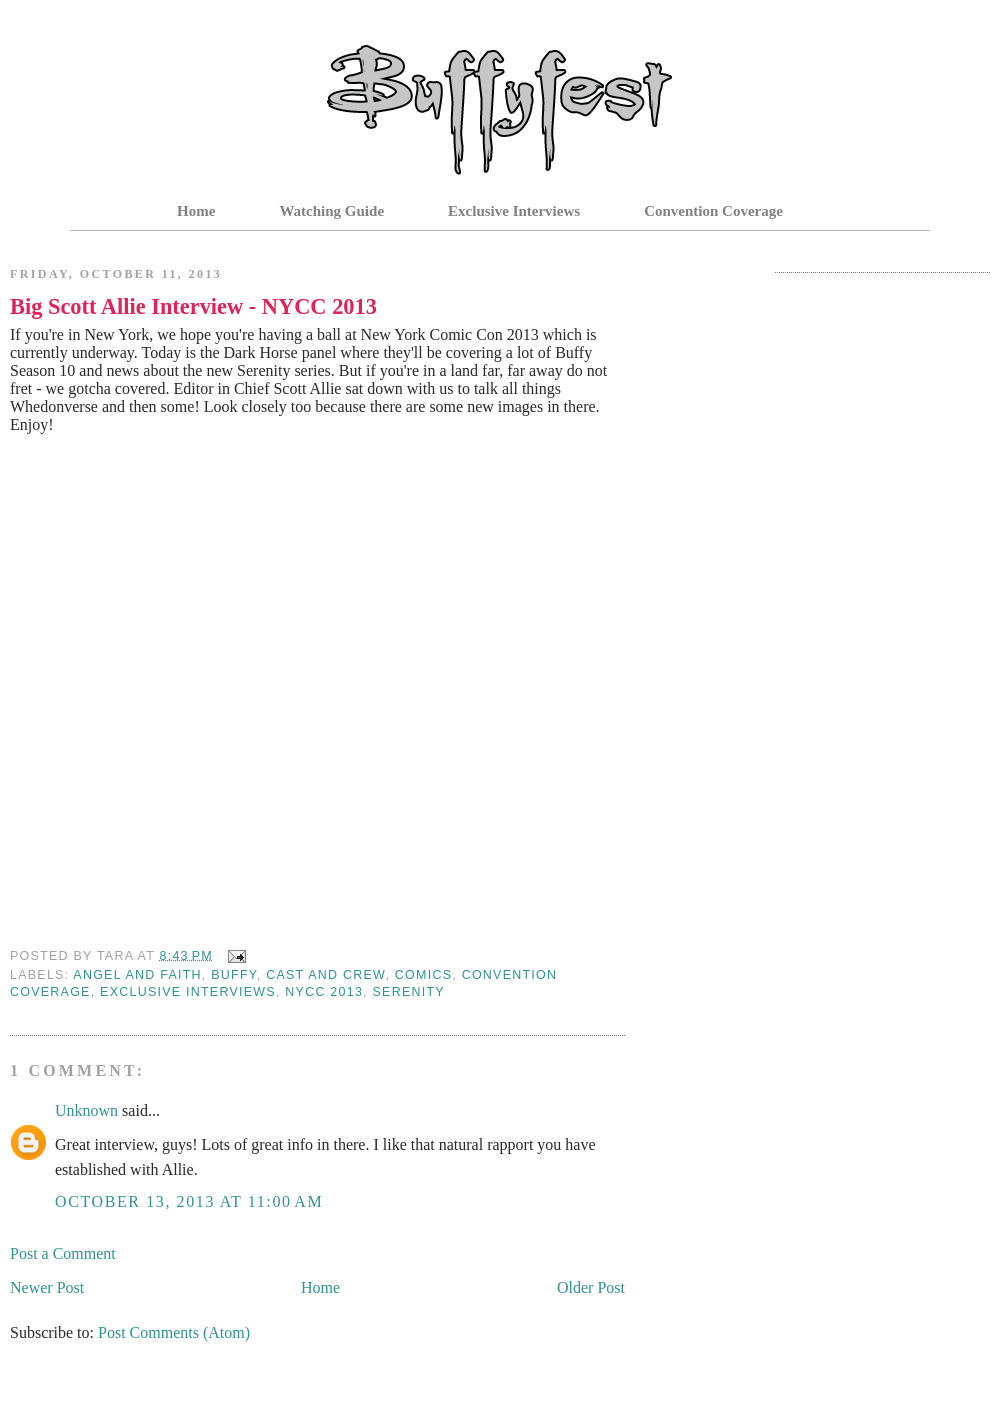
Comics (423, 975)
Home (196, 211)
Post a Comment (63, 1253)
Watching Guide (331, 211)
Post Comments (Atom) (174, 1332)
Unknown (86, 1110)
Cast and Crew (325, 975)
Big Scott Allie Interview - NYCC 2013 (193, 306)
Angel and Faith (137, 975)
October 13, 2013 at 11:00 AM (189, 1201)
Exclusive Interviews (514, 211)
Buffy (234, 975)
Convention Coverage (713, 211)
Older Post (591, 1287)
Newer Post (47, 1287)
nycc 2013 (324, 992)
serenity (409, 992)
